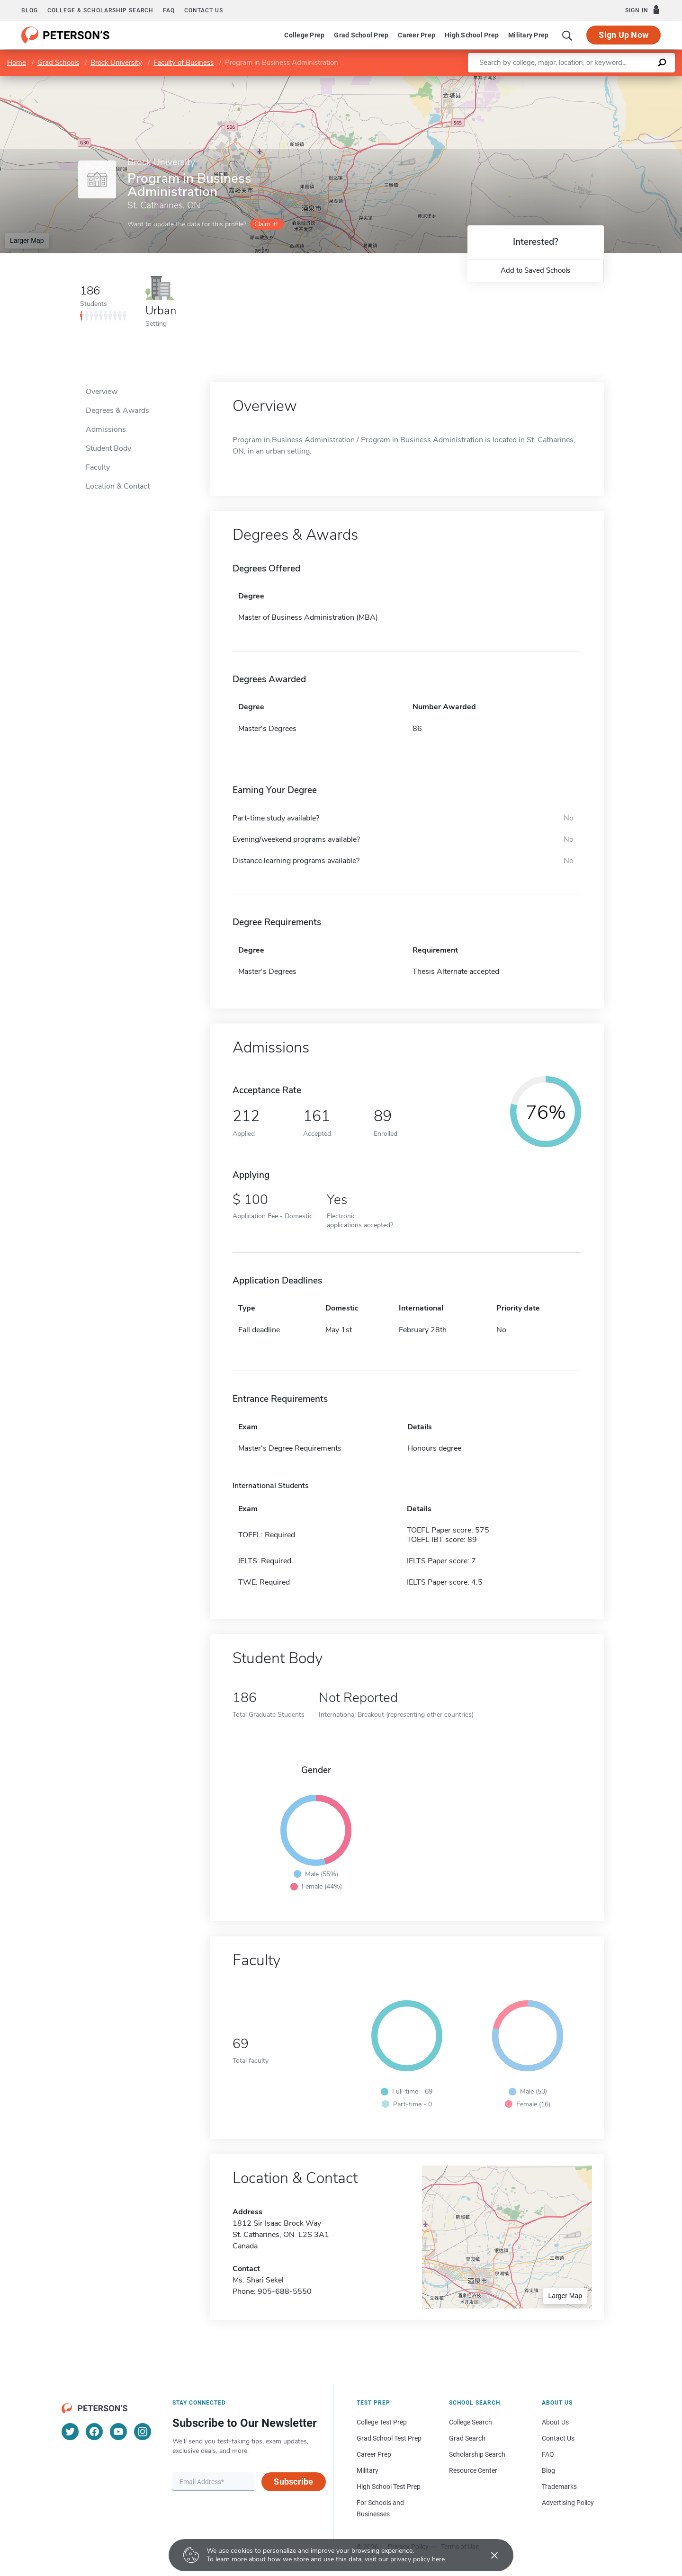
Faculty (98, 467)
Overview (101, 391)
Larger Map (27, 240)
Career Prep (416, 35)
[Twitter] (70, 2431)
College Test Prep (382, 2422)
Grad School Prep (361, 35)
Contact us (203, 10)
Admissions (106, 429)
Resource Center (473, 2470)
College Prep (304, 35)
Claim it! (266, 224)
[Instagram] (142, 2431)
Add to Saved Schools (535, 270)
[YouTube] (118, 2431)
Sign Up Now (623, 35)
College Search (470, 2422)
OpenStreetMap (617, 80)
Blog (29, 10)
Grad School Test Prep (389, 2438)
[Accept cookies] (488, 2555)
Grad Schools (58, 62)
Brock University (116, 62)
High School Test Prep (389, 2486)
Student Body (108, 448)
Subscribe (293, 2482)
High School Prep (472, 35)
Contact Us (558, 2438)
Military (367, 2470)
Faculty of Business (183, 62)
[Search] (567, 35)
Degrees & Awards (117, 410)
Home (16, 62)
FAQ (169, 10)
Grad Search (467, 2438)
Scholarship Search (477, 2454)
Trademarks (559, 2486)
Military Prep (528, 35)
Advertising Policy (568, 2502)
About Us (555, 2422)
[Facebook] (94, 2431)
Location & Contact (118, 486)
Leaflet (567, 80)
